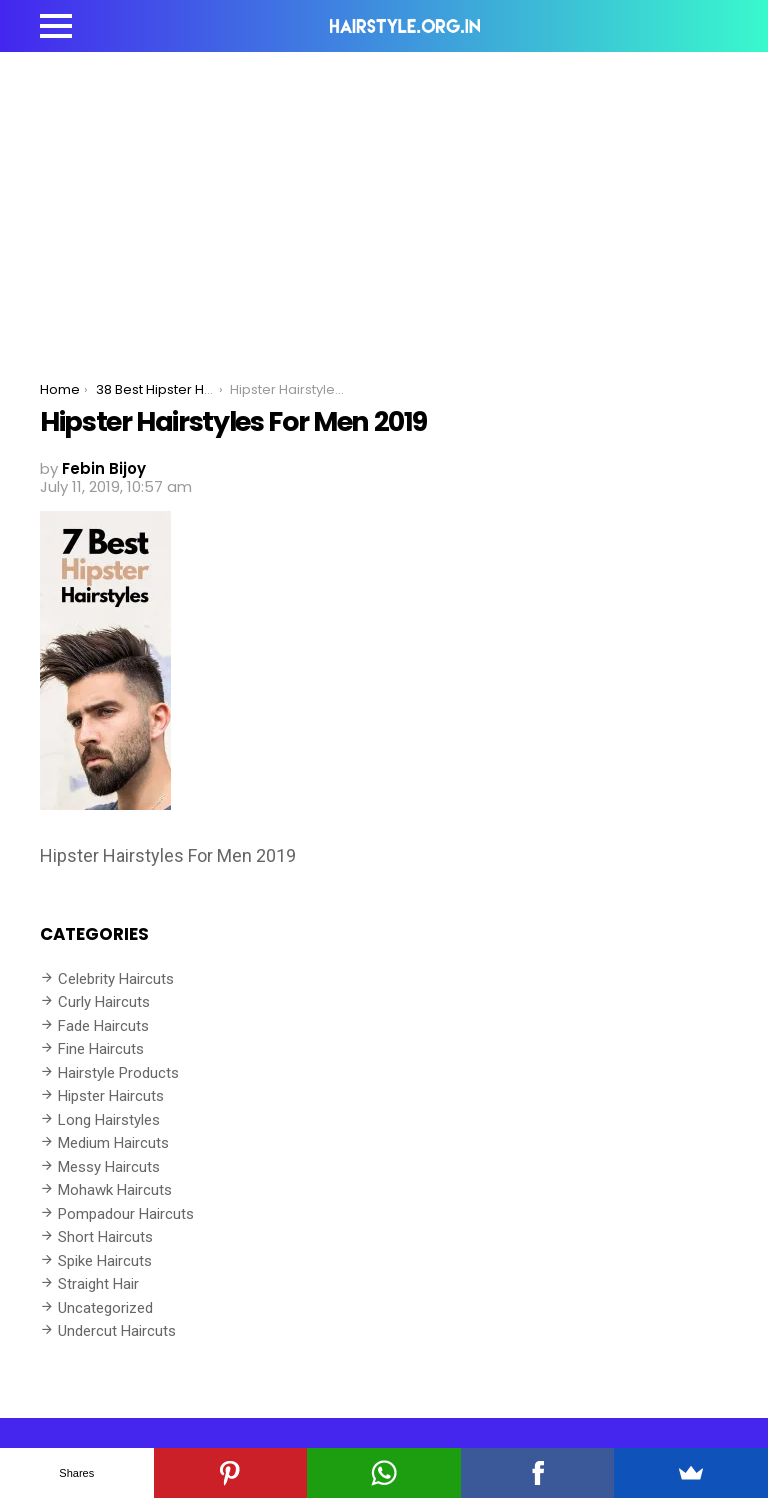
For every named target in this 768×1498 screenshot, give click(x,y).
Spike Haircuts (105, 1261)
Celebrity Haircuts (116, 979)
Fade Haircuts (103, 1026)
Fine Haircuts (101, 1049)
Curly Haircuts (104, 1002)
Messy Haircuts (109, 1167)
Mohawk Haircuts (115, 1190)
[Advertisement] (384, 202)
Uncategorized (105, 1308)
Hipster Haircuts (111, 1096)
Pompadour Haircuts (126, 1214)
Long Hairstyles (109, 1120)
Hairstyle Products (118, 1073)
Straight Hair (98, 1284)
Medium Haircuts (113, 1143)
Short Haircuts (105, 1237)
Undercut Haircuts (117, 1331)
